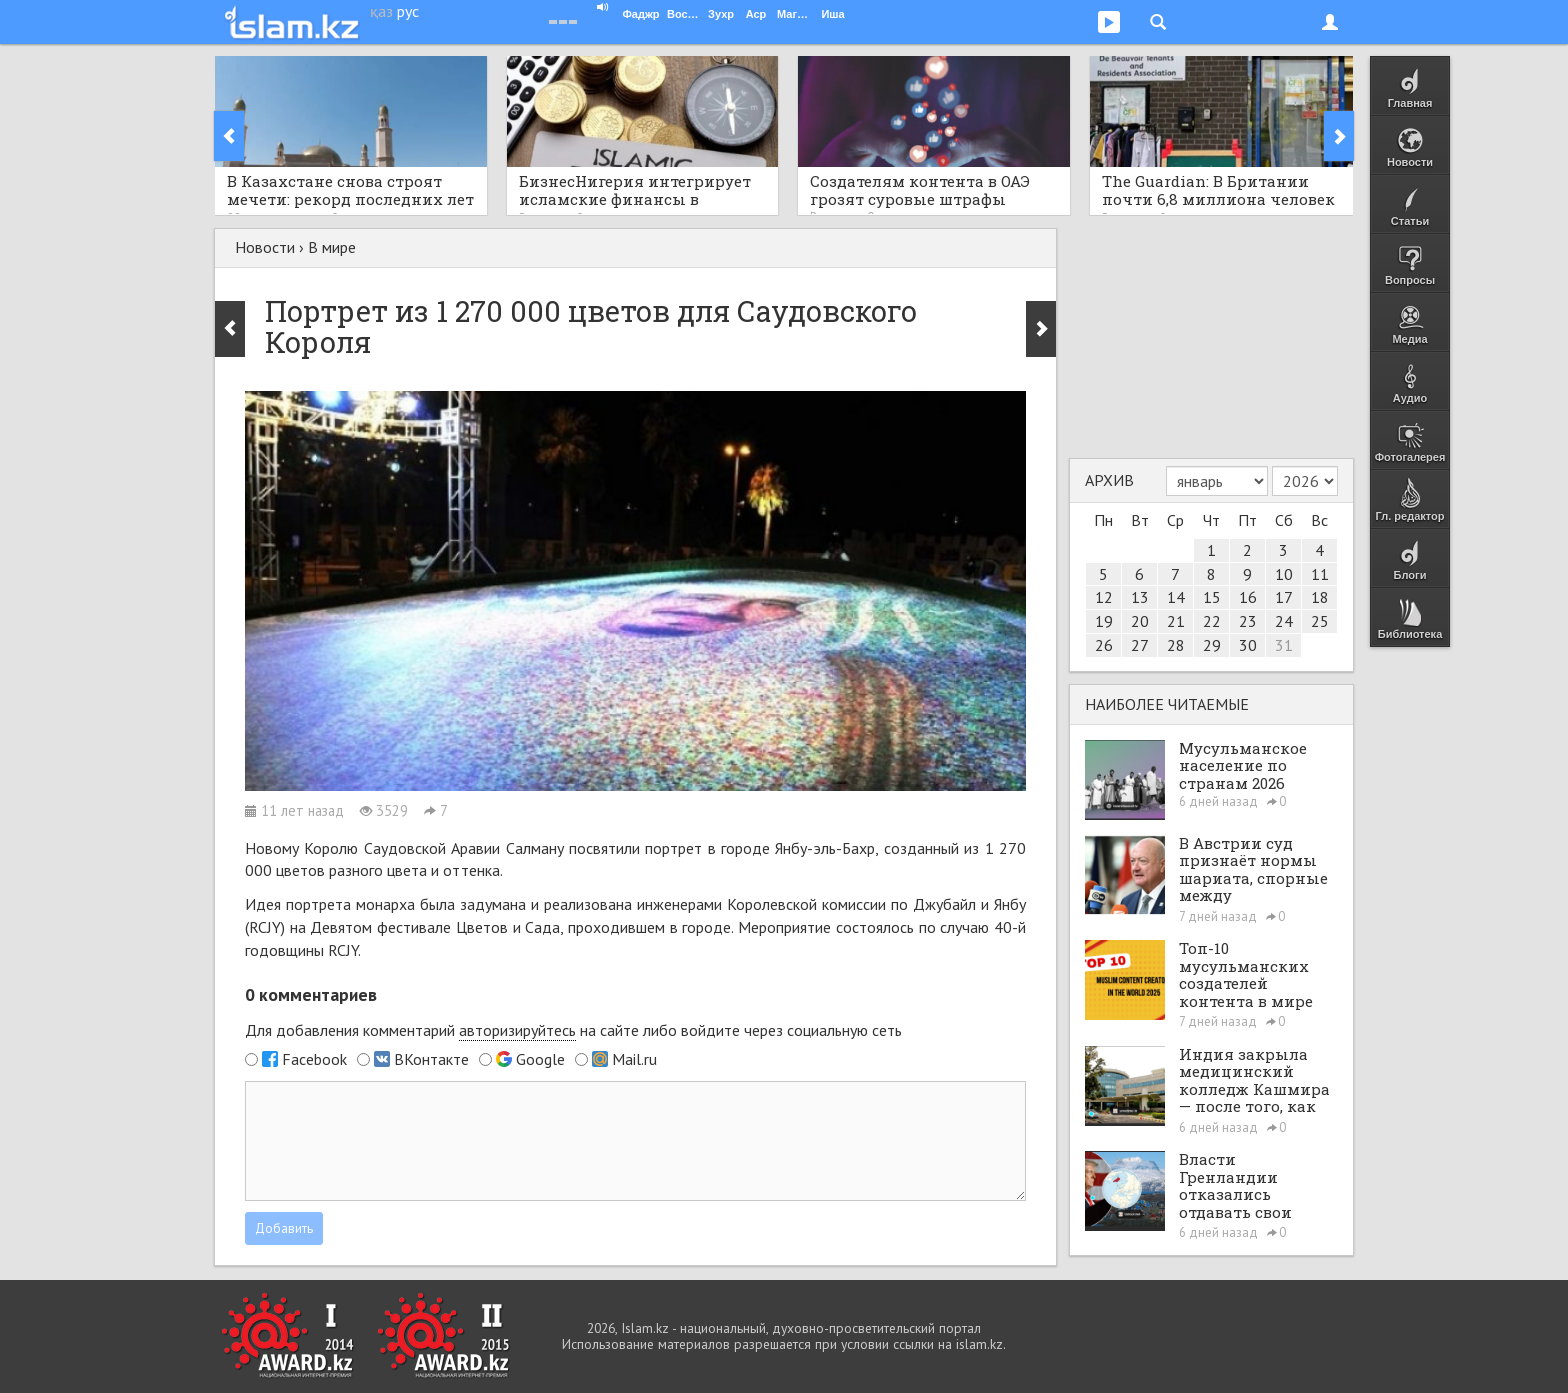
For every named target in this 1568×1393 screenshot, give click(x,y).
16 (1248, 597)
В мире (332, 247)
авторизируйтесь (517, 1030)
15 (1212, 597)
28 (1176, 645)
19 (1104, 621)
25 (1320, 621)
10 (1284, 574)
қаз (381, 11)
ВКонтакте (431, 1059)
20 (1140, 621)
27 (1140, 645)
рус (408, 11)
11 (1320, 574)
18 (1320, 597)
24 (1284, 621)
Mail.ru (634, 1059)
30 (1248, 645)
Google (540, 1059)
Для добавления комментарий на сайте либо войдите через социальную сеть (573, 1030)
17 (1284, 597)
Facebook (314, 1059)
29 (1212, 645)
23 (1248, 621)
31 (1284, 645)
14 (1176, 597)
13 (1140, 597)
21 (1176, 621)
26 (1104, 645)
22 (1212, 621)
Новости (265, 247)
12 (1104, 597)
